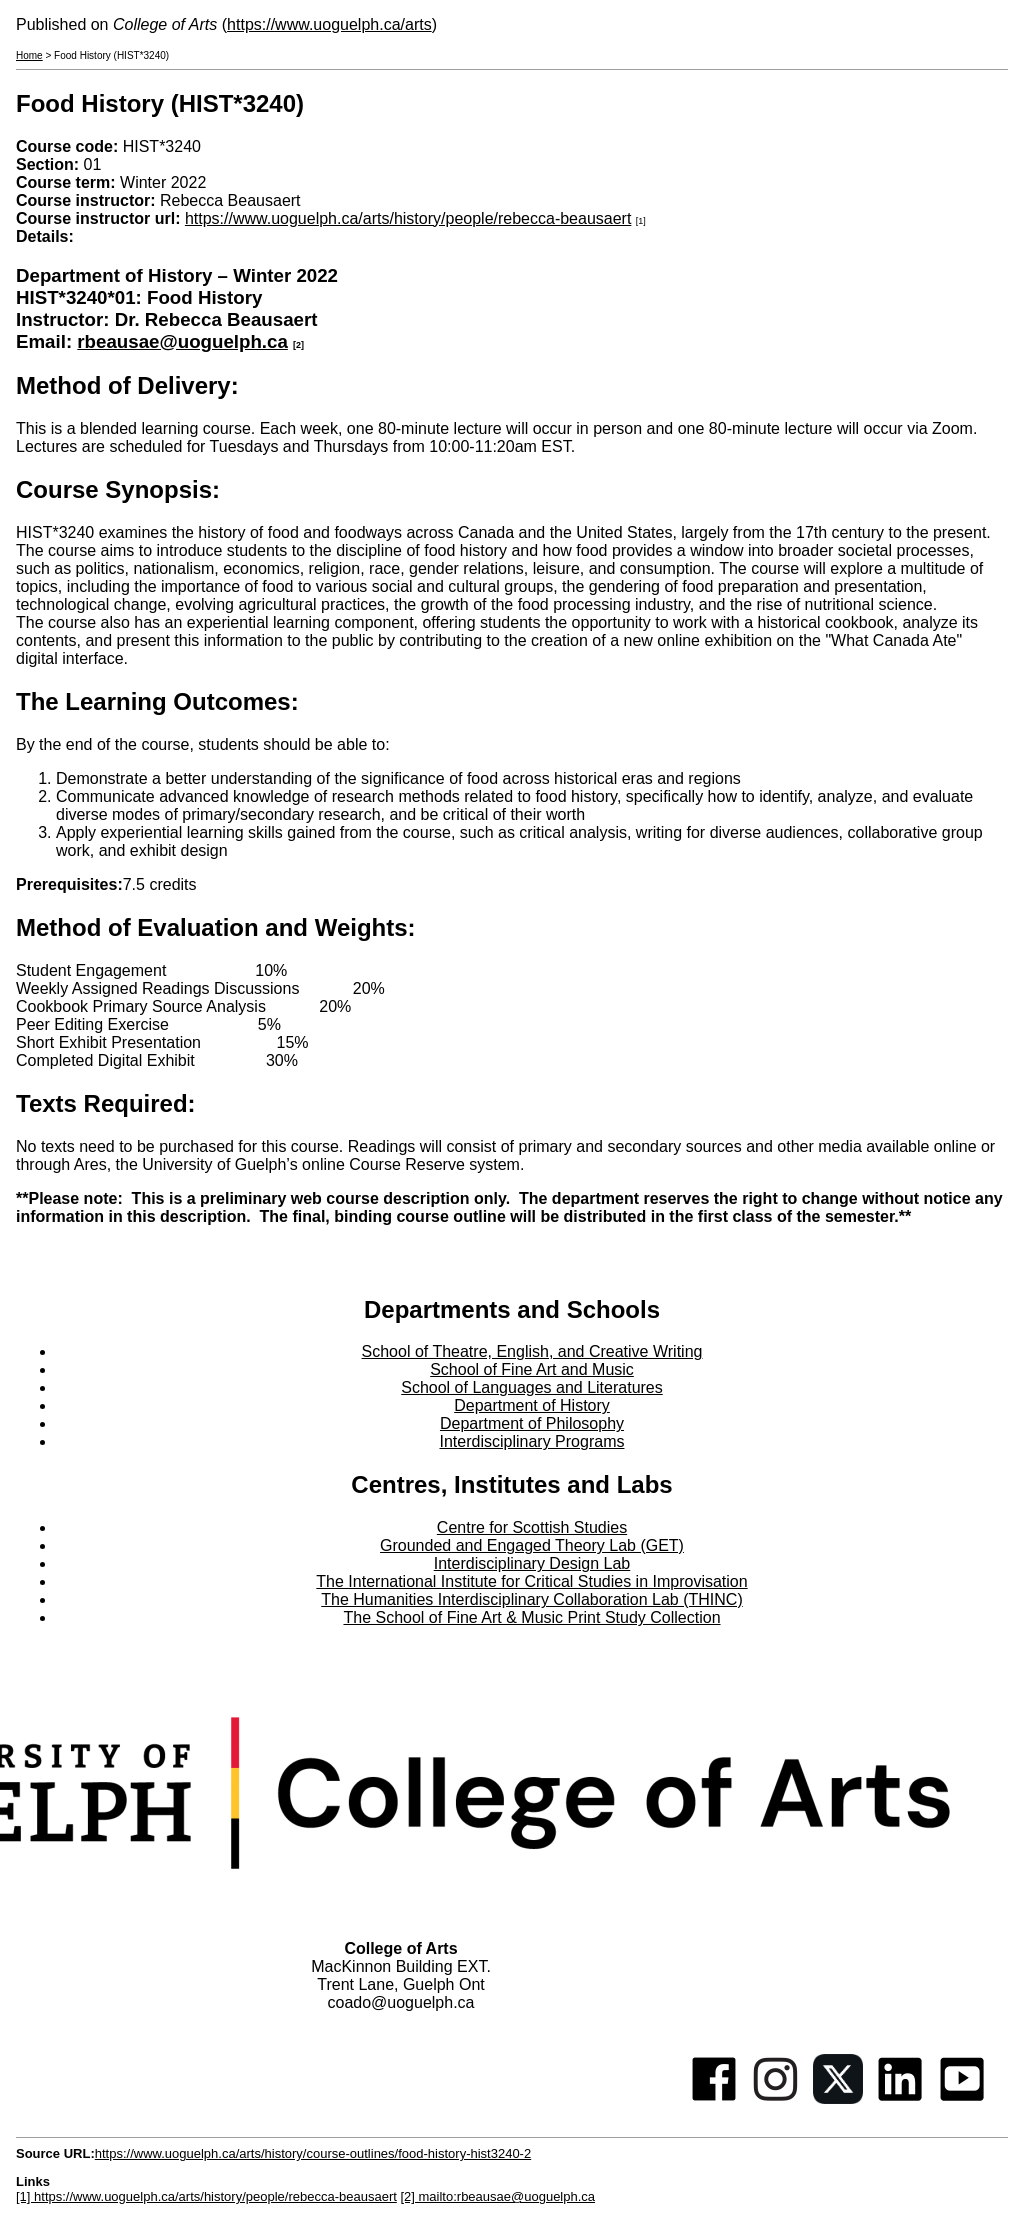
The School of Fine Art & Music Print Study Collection (531, 1617)
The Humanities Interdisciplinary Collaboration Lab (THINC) (532, 1599)
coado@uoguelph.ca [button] (400, 2002)
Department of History (532, 1405)
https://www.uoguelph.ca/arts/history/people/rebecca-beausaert (408, 218)
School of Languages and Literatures (532, 1387)
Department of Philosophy (532, 1423)
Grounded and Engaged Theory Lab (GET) (532, 1545)
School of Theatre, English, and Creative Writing (532, 1351)
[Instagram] (776, 2098)
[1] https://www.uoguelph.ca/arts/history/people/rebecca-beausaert (206, 2196)
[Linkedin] (900, 2098)
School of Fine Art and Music (532, 1369)
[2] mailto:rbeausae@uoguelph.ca (497, 2196)
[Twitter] (838, 2098)
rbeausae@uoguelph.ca (182, 341)
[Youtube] (962, 2098)
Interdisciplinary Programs (532, 1441)
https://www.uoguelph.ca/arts (329, 24)
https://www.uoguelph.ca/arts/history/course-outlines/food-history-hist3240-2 (313, 2153)
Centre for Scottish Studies (532, 1527)
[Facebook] (714, 2098)
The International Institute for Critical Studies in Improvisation (531, 1581)
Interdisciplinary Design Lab (532, 1563)
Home (29, 55)
